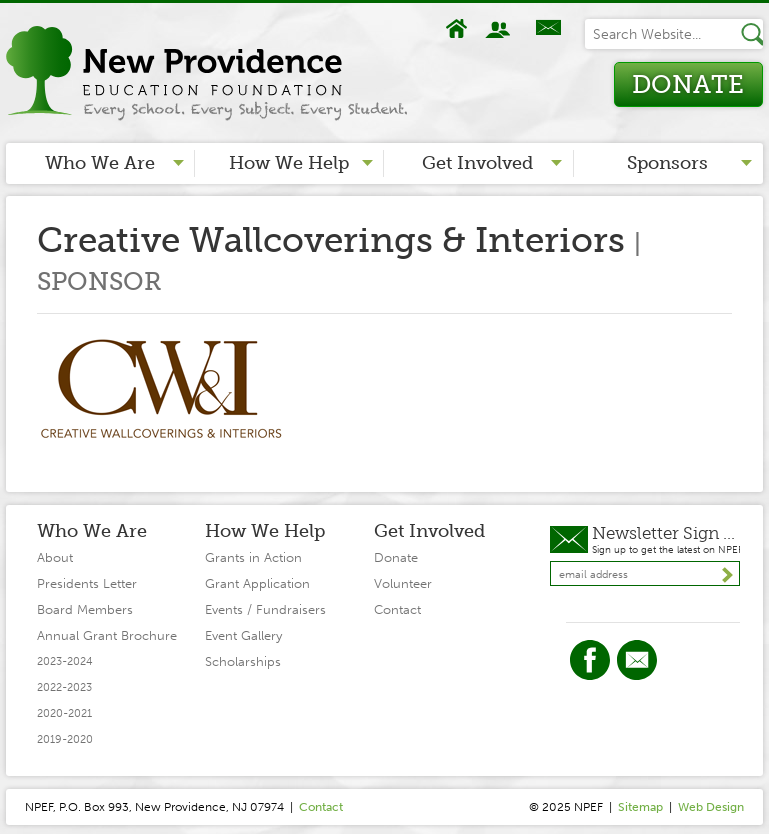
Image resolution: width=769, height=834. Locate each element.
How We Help (289, 163)
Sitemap (640, 807)
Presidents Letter (87, 583)
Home (457, 28)
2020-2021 (64, 713)
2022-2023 (64, 687)
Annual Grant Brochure (107, 635)
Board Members (85, 609)
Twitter (637, 660)
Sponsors (667, 163)
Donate (688, 84)
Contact (548, 28)
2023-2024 (65, 661)
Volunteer (403, 583)
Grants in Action (253, 557)
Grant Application (257, 583)
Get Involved (477, 163)
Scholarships (243, 661)
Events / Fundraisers (265, 609)
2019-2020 (65, 739)
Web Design (711, 807)
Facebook (590, 660)
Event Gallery (243, 635)
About (500, 28)
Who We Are (100, 163)
